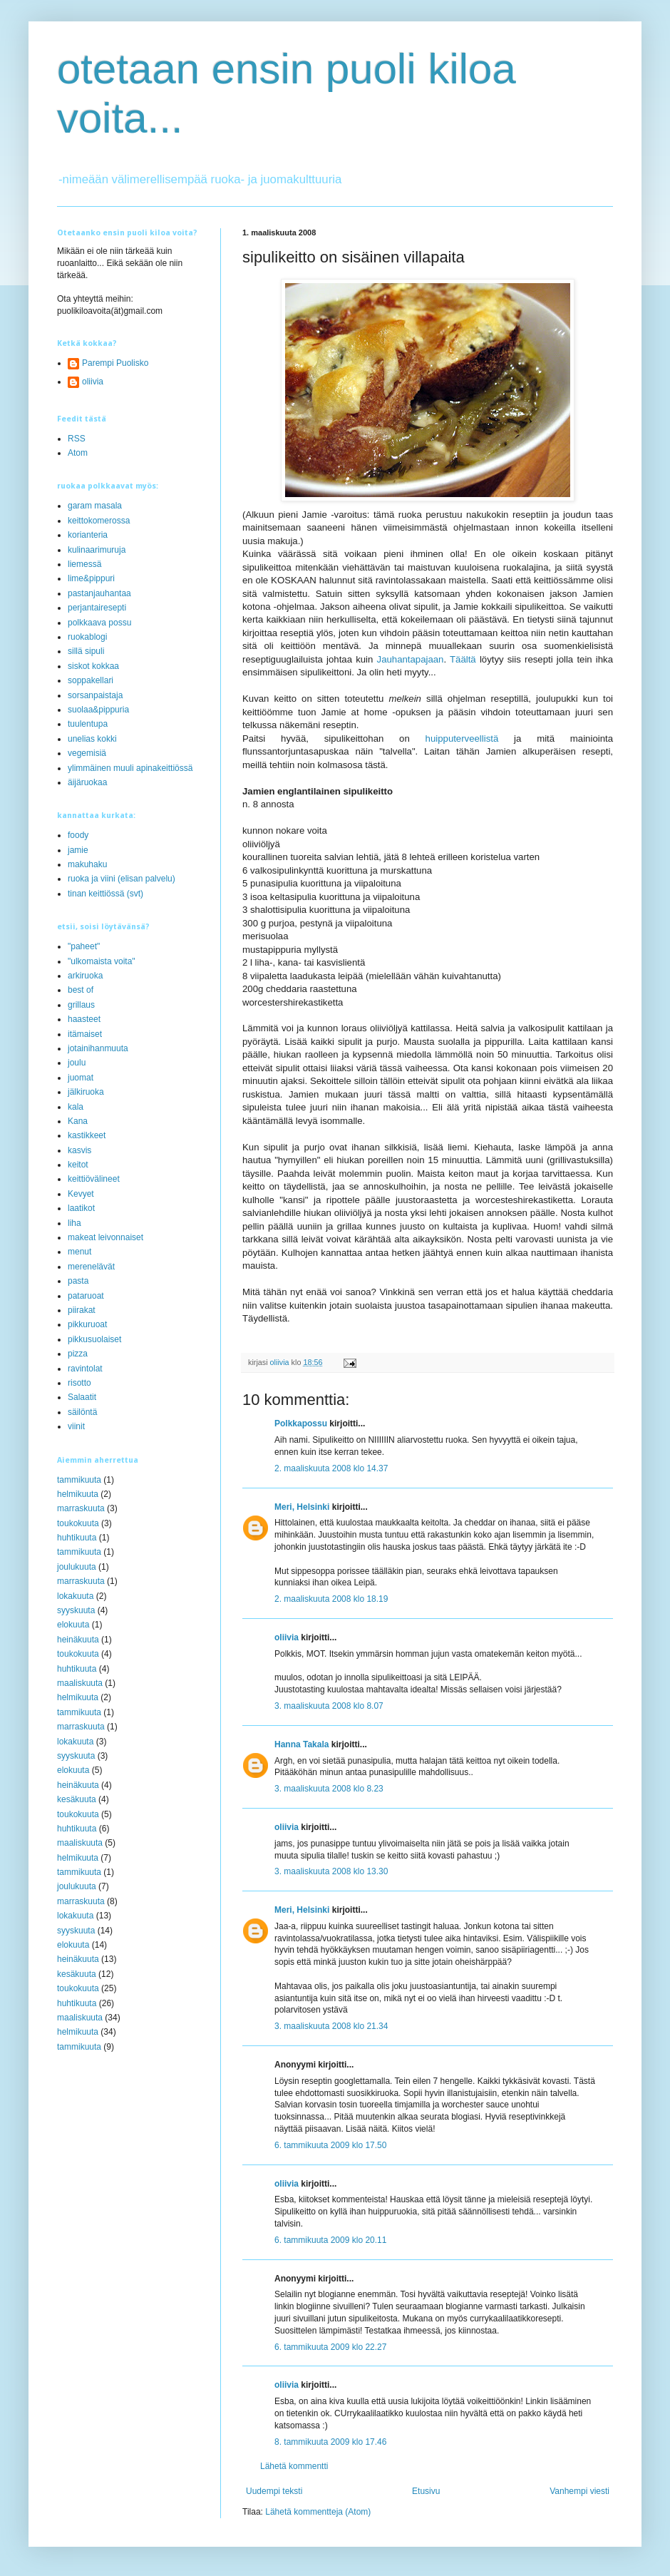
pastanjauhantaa (99, 593)
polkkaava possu (99, 623)
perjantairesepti (97, 608)
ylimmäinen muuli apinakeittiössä (130, 768)
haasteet (84, 1019)
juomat (80, 1078)
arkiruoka (85, 976)
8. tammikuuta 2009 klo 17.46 (330, 2442)
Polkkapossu (300, 1423)
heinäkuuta (78, 1640)
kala (75, 1107)
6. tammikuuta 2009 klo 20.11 (330, 2240)
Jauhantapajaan (410, 659)
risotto (79, 1383)
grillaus (81, 1005)
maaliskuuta (80, 1683)
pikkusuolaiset (94, 1339)
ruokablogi (87, 637)
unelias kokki (92, 739)
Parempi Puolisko (115, 363)
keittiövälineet (94, 1179)
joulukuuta (76, 1567)
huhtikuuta (76, 1538)
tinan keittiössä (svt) (105, 894)
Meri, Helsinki (301, 1507)
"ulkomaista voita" (101, 961)
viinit (76, 1426)
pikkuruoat (87, 1324)
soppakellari (90, 680)
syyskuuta (76, 1610)
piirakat (82, 1310)
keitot (78, 1165)
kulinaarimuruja (96, 550)
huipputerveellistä (462, 738)
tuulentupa (88, 724)
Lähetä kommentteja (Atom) (318, 2512)
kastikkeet (86, 1135)
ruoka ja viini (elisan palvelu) (121, 879)
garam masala (95, 506)
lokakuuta (75, 1596)
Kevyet (81, 1194)
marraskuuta (81, 1508)
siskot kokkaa (93, 666)
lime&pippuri (91, 578)
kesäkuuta (76, 1799)
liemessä (84, 564)
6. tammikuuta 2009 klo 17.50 (330, 2145)
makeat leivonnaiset (105, 1237)
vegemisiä (87, 753)
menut (79, 1252)
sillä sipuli (86, 651)
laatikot (81, 1208)
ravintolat (85, 1369)
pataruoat (86, 1296)
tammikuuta (79, 1480)
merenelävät (91, 1267)
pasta (78, 1281)
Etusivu (426, 2491)
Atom (78, 453)
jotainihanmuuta (98, 1048)
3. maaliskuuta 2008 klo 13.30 (331, 1871)
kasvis (79, 1150)
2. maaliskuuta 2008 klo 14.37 (331, 1468)
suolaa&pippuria (98, 710)
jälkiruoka (86, 1092)
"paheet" (84, 946)
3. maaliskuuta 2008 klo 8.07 (328, 1706)
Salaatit (82, 1397)
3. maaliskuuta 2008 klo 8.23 (328, 1789)
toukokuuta (78, 1523)
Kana (78, 1121)
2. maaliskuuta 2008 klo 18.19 (331, 1599)
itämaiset (85, 1034)
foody (78, 835)
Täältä (463, 659)
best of (80, 990)
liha (74, 1223)
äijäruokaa (87, 782)
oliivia (286, 1637)
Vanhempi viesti (579, 2491)
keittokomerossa (99, 521)
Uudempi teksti (274, 2491)
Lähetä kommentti (294, 2466)
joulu (77, 1063)
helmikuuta (77, 1494)
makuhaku (87, 864)
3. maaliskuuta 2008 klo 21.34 (331, 2026)
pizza (78, 1354)
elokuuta (73, 1625)
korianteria (88, 535)
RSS (77, 439)
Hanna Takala (301, 1744)
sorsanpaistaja (95, 695)
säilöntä (82, 1412)
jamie (78, 850)
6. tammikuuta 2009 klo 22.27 (330, 2347)
